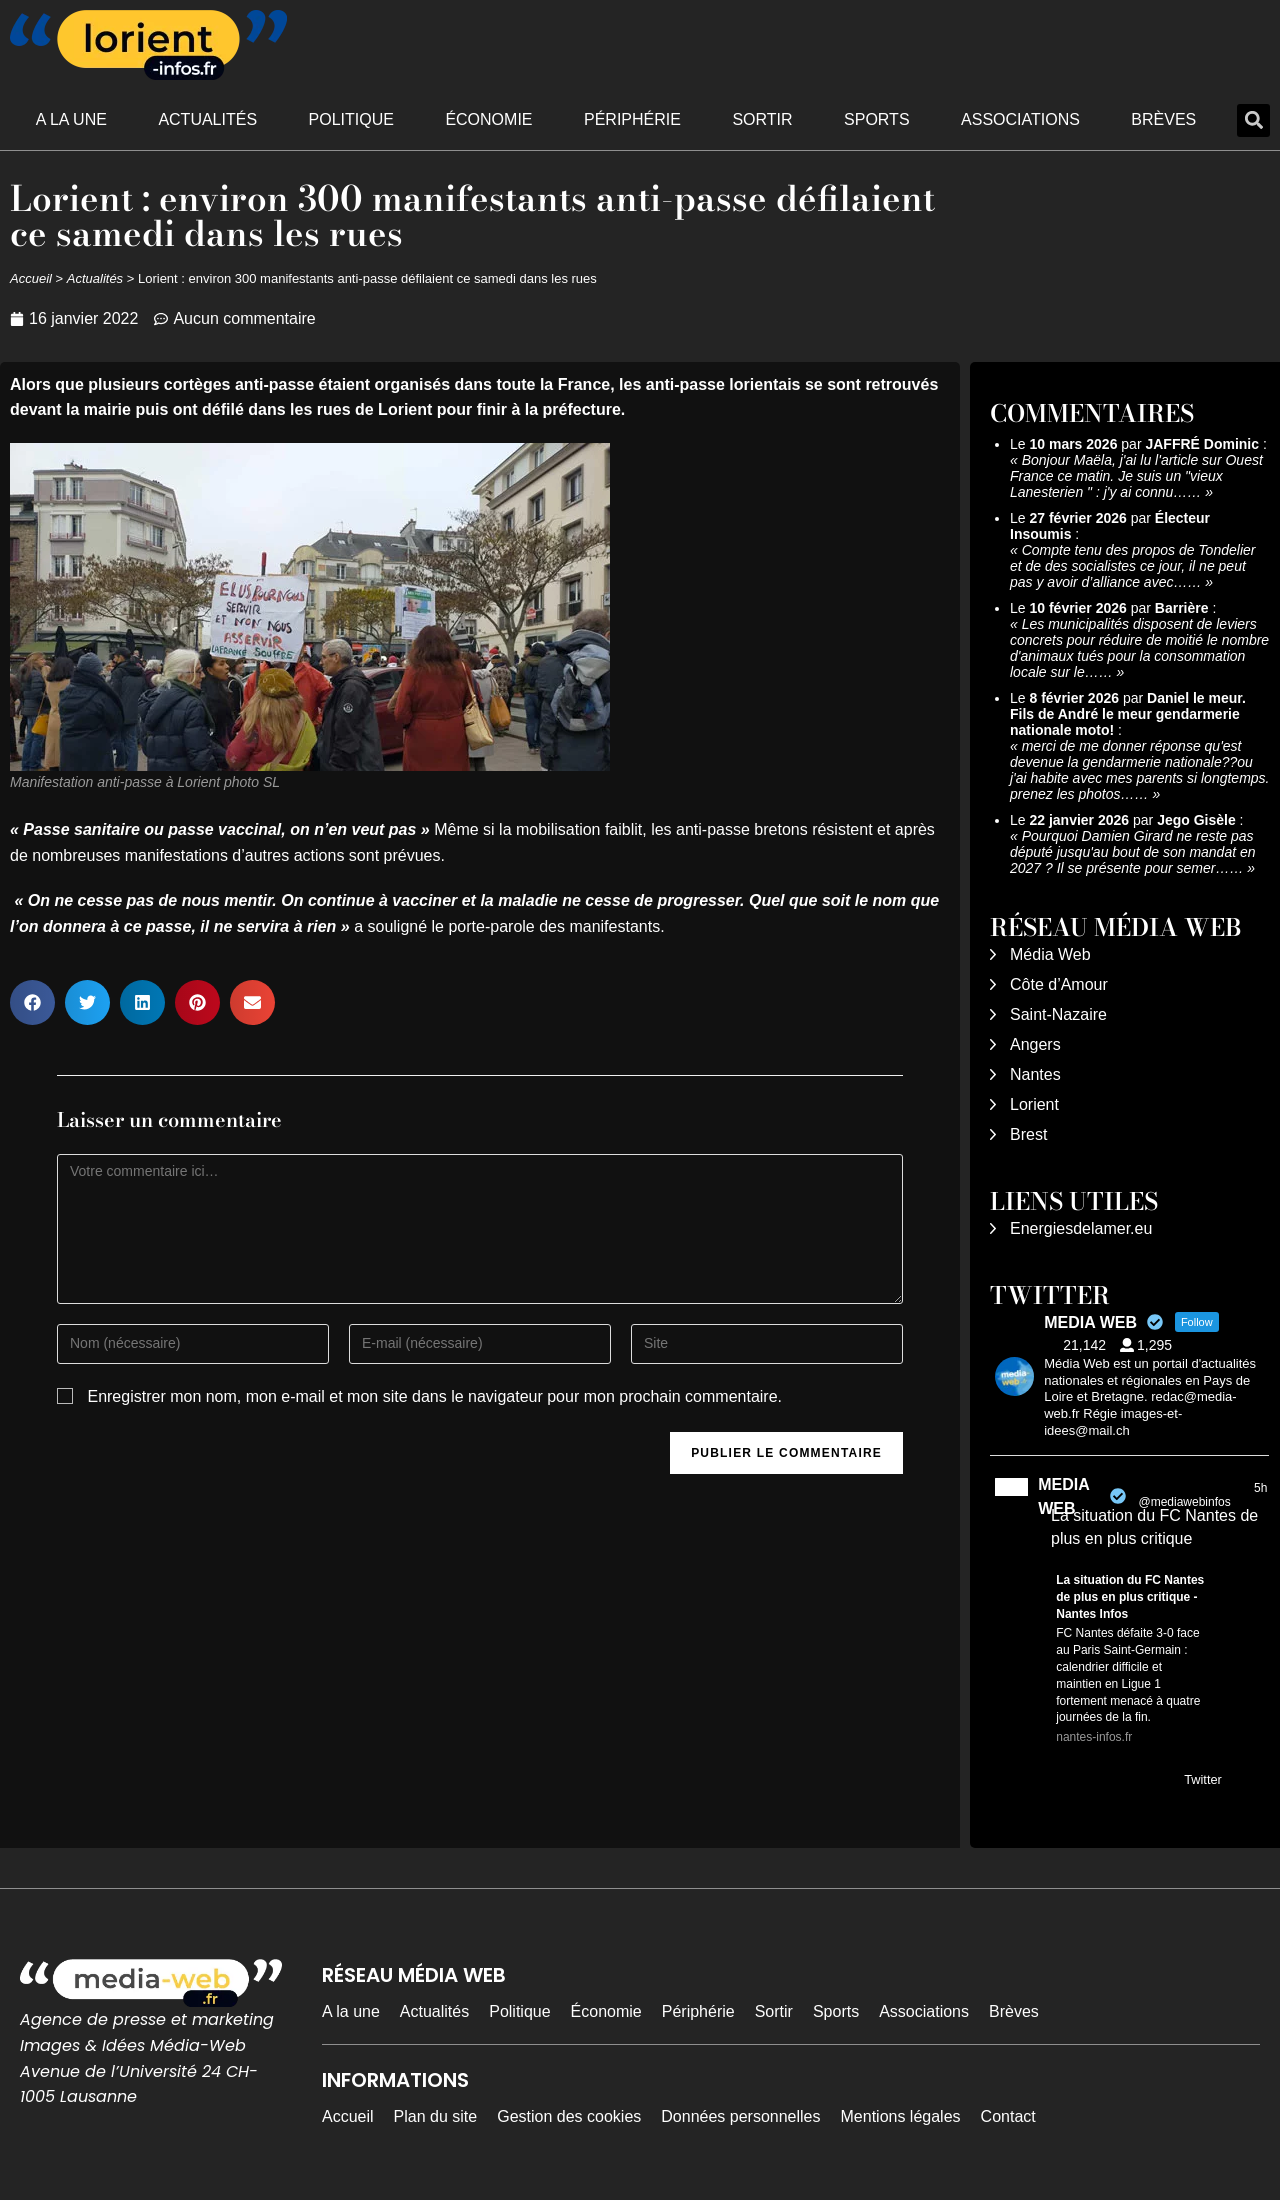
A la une (71, 119)
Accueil (31, 278)
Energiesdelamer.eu (1081, 1228)
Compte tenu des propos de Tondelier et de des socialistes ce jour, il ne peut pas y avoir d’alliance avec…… (1132, 566)
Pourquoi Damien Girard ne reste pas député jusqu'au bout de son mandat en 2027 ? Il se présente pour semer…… (1133, 852)
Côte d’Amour (1059, 984)
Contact (1008, 2116)
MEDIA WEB (1063, 1496)
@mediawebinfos (1184, 1502)
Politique (351, 119)
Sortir (762, 119)
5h (1260, 1488)
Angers (1035, 1044)
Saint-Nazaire (1058, 1014)
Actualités (207, 119)
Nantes (1035, 1074)
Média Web (1050, 954)
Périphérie (632, 119)
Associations (1020, 119)
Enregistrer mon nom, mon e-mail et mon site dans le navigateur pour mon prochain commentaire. (434, 1396)
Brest (1028, 1134)
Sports (877, 119)
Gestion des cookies (569, 2116)
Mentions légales (901, 2116)
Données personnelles (740, 2116)
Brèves (1163, 119)
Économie (488, 119)
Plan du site (436, 2116)
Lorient (1034, 1104)
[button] (1253, 120)
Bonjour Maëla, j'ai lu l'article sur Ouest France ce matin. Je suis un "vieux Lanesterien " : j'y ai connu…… (1136, 476)
